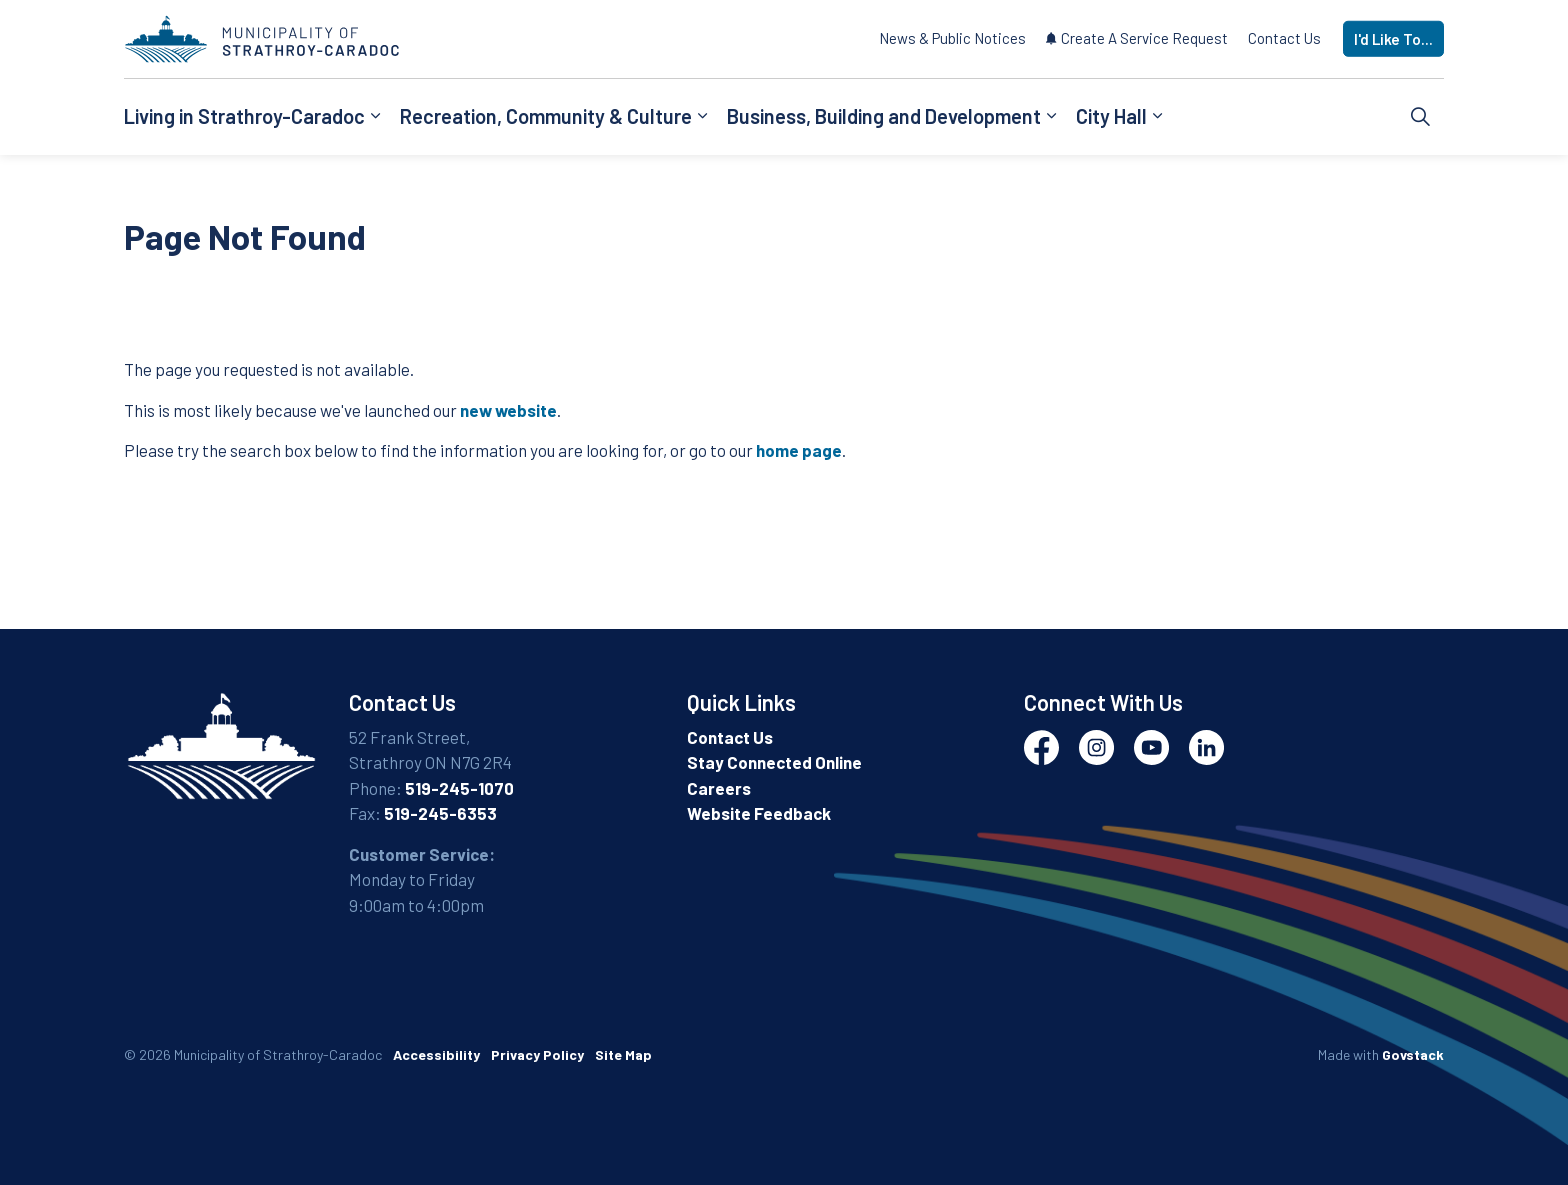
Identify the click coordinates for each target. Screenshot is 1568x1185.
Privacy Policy (537, 1054)
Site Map (623, 1054)
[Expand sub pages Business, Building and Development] (1051, 117)
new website (508, 410)
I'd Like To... (1393, 39)
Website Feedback (759, 813)
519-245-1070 (459, 788)
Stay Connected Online (774, 762)
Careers (719, 788)
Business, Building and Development (884, 116)
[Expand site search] (1421, 117)
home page (799, 450)
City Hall (1111, 116)
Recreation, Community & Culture (546, 116)
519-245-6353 (440, 813)
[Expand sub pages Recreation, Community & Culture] (702, 117)
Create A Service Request (1137, 38)
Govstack (1413, 1054)
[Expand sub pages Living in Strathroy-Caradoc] (375, 117)
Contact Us (1284, 38)
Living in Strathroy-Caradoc (244, 116)
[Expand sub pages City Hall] (1157, 117)
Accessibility (436, 1054)
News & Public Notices (952, 38)
